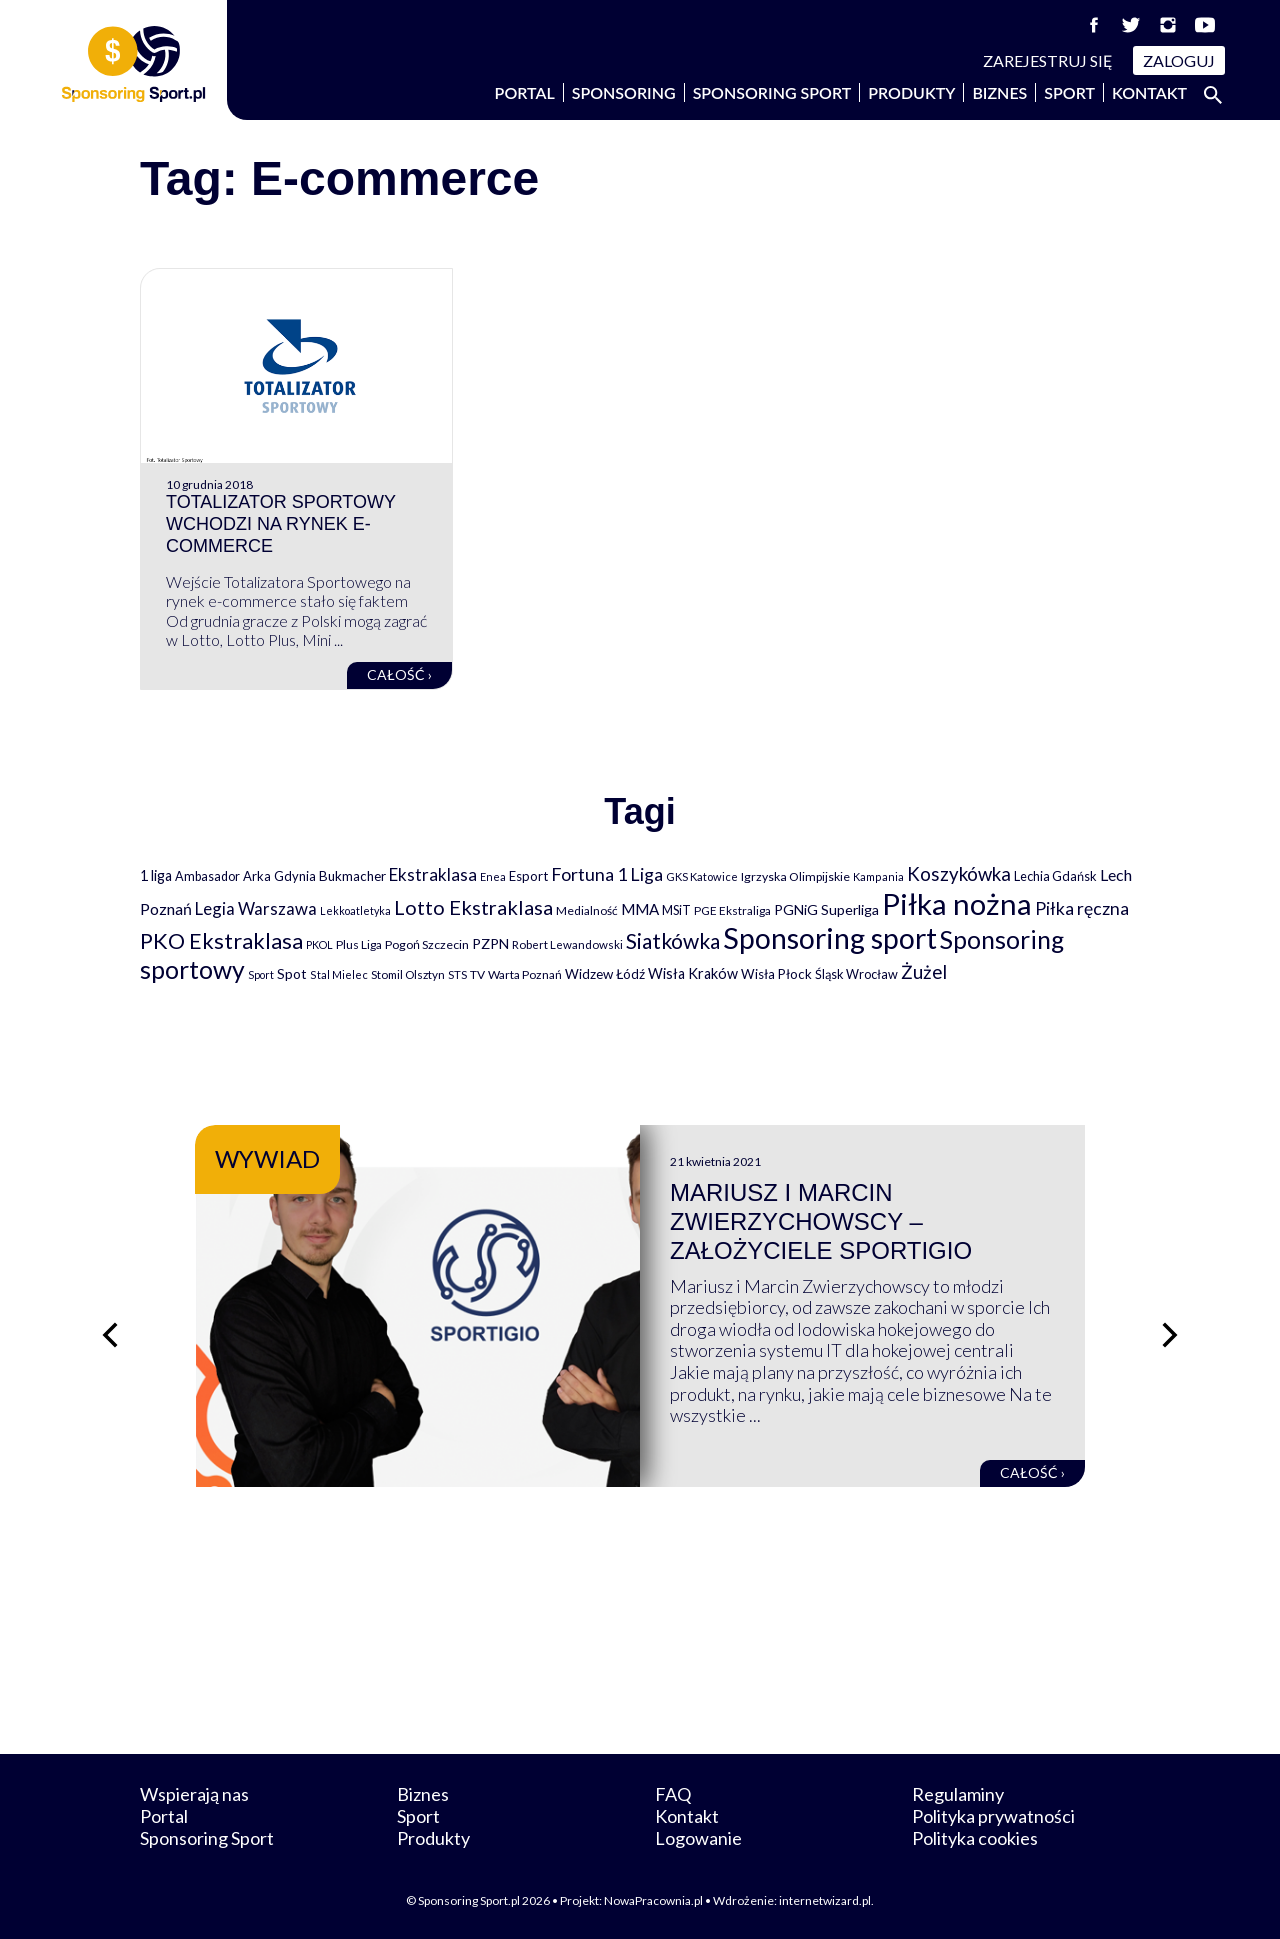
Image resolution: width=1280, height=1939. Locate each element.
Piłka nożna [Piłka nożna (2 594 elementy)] (957, 903)
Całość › (399, 674)
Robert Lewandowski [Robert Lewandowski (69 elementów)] (567, 944)
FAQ (673, 1794)
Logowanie (698, 1838)
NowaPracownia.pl (653, 1900)
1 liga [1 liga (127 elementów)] (156, 875)
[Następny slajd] (1170, 1335)
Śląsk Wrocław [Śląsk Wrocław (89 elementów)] (856, 974)
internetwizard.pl (825, 1900)
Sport (1069, 92)
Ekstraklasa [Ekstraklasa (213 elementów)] (433, 874)
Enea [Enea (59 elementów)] (493, 876)
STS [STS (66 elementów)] (457, 974)
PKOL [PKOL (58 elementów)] (319, 944)
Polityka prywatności (993, 1816)
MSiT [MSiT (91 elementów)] (676, 910)
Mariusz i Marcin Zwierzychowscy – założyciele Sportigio (821, 1221)
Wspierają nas (194, 1794)
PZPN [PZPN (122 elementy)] (490, 943)
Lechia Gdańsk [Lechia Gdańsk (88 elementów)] (1055, 876)
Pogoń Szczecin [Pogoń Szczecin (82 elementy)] (427, 944)
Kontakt (1149, 92)
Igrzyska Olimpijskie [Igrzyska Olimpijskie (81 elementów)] (795, 876)
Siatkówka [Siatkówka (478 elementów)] (673, 940)
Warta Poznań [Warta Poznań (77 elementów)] (525, 974)
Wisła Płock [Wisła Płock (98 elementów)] (776, 974)
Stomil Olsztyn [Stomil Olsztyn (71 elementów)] (408, 974)
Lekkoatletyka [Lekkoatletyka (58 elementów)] (355, 910)
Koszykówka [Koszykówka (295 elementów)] (959, 874)
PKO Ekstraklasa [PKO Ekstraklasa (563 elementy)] (221, 940)
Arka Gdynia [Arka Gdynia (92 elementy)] (279, 876)
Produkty (911, 92)
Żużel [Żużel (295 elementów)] (924, 972)
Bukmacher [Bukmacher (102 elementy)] (352, 876)
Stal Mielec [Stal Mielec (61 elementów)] (339, 974)
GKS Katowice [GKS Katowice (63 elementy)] (702, 876)
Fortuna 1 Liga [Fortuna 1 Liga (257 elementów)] (607, 874)
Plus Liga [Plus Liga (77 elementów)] (359, 944)
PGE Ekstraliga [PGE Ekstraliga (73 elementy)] (732, 910)
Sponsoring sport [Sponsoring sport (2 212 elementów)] (830, 938)
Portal (525, 92)
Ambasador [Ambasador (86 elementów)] (207, 876)
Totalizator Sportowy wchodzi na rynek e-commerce (281, 523)
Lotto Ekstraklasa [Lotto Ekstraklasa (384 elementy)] (473, 907)
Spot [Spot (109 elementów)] (292, 973)
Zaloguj (1179, 60)
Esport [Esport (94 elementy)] (528, 876)
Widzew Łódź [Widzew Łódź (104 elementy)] (605, 974)
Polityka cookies (975, 1838)
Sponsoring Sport (772, 92)
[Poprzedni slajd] (110, 1335)
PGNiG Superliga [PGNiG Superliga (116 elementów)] (826, 909)
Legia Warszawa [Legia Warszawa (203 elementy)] (256, 908)
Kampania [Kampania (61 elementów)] (878, 876)
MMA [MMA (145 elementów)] (640, 909)
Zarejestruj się (1048, 60)
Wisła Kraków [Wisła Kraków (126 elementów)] (693, 973)
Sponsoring (624, 92)
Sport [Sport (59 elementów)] (261, 974)
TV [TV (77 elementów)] (477, 974)
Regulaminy (958, 1794)
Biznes (999, 92)
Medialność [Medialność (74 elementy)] (587, 910)
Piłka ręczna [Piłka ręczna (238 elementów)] (1082, 908)
